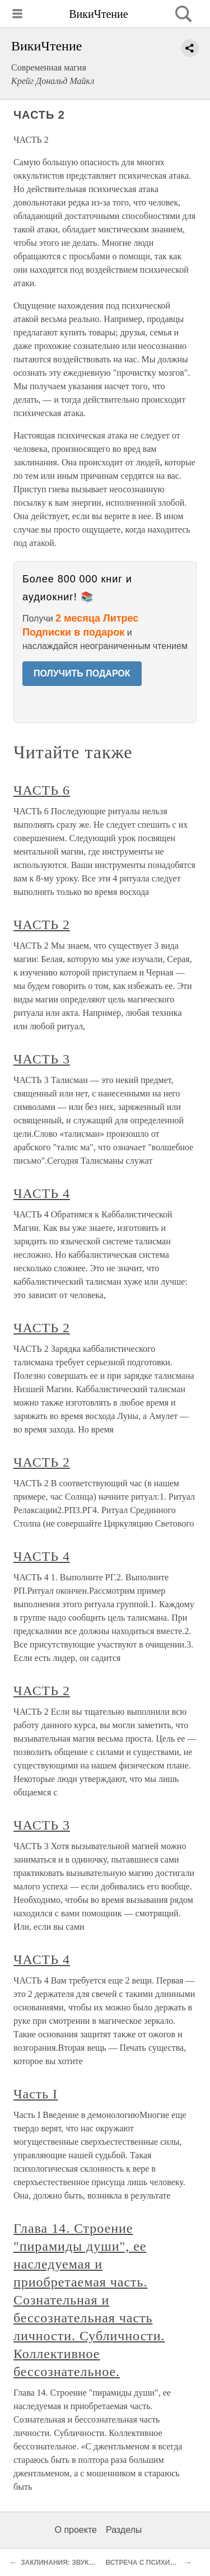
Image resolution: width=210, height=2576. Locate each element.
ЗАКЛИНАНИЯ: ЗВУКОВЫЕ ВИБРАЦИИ (85, 2562)
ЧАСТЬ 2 (41, 924)
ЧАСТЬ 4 (41, 1193)
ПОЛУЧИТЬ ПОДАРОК (82, 673)
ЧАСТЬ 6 (41, 790)
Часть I (35, 2094)
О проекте (76, 2530)
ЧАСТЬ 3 (41, 1059)
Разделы (124, 2530)
